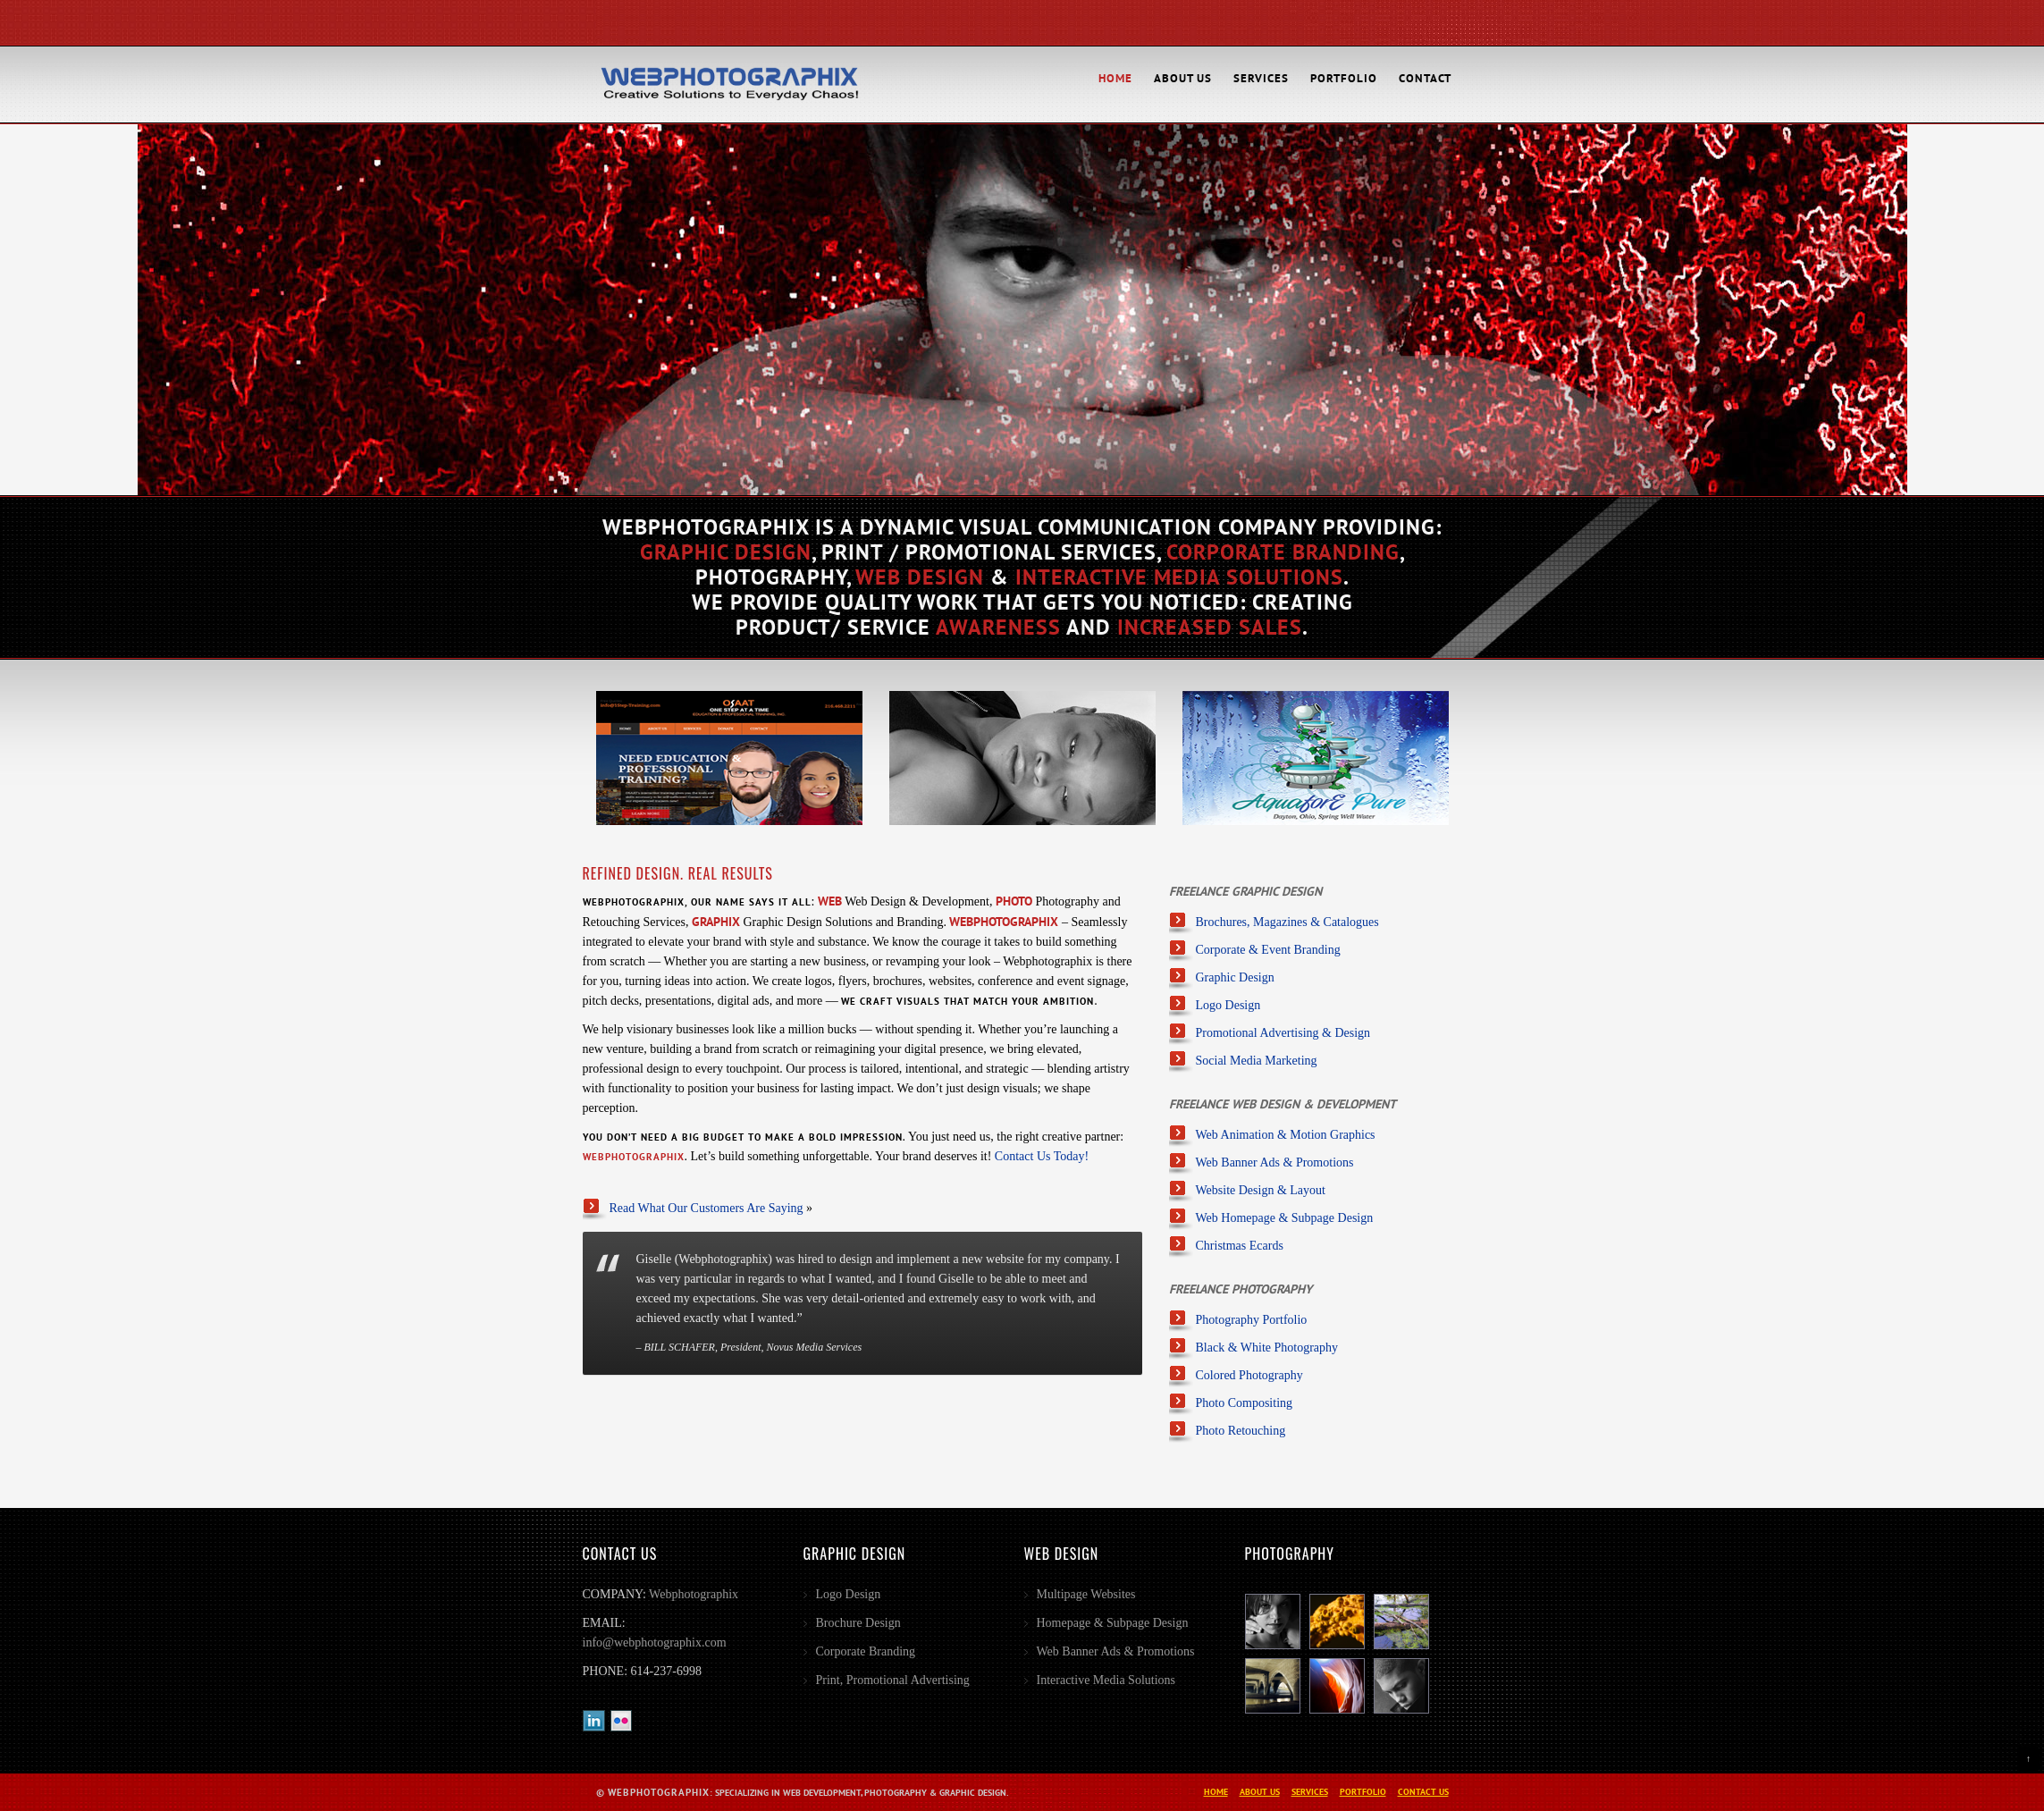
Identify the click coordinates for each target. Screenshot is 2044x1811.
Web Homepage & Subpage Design (1285, 1218)
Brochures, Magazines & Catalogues (1287, 922)
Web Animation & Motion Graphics (1285, 1134)
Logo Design (1228, 1005)
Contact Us (1423, 1792)
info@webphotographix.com (655, 1642)
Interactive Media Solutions (1106, 1680)
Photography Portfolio (1252, 1320)
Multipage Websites (1086, 1594)
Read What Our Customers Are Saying (706, 1208)
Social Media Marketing (1256, 1060)
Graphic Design (1235, 977)
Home (1115, 78)
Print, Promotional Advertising (893, 1680)
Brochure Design (858, 1623)
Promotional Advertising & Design (1283, 1033)
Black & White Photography (1267, 1347)
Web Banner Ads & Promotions (1275, 1162)
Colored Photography (1249, 1375)
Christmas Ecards (1239, 1245)
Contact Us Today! (1042, 1156)
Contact (1425, 78)
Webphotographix (693, 1594)
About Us (1183, 78)
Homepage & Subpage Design (1113, 1623)
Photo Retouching (1241, 1430)
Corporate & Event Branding (1268, 949)
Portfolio (1343, 78)
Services (1261, 78)
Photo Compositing (1244, 1403)
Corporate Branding (866, 1651)
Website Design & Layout (1260, 1190)
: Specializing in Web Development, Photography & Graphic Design (807, 1792)
